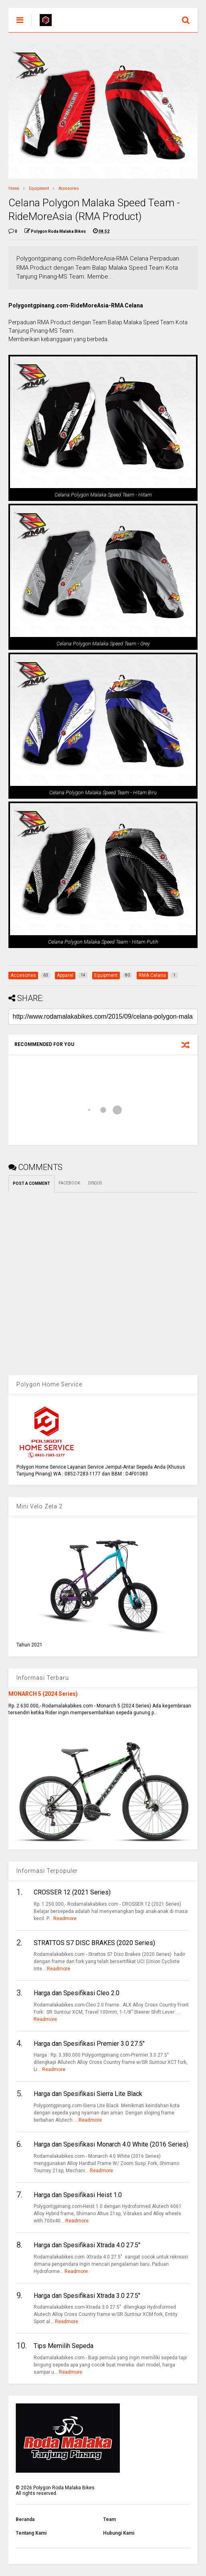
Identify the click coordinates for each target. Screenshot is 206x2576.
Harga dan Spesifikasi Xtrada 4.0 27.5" (87, 2245)
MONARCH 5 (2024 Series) (43, 1694)
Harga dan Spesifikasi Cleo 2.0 (76, 1993)
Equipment (39, 188)
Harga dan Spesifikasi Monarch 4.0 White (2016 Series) (111, 2144)
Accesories (69, 188)
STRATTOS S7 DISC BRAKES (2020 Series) (94, 1943)
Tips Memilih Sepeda (63, 2346)
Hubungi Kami (118, 2533)
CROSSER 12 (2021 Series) (72, 1892)
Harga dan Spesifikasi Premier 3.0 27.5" (89, 2043)
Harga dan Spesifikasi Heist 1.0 (78, 2195)
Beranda (25, 2519)
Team (109, 2519)
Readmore (65, 1918)
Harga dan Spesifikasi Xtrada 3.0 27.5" (87, 2295)
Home (13, 188)
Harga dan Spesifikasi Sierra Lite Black (88, 2094)
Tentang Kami (31, 2533)
